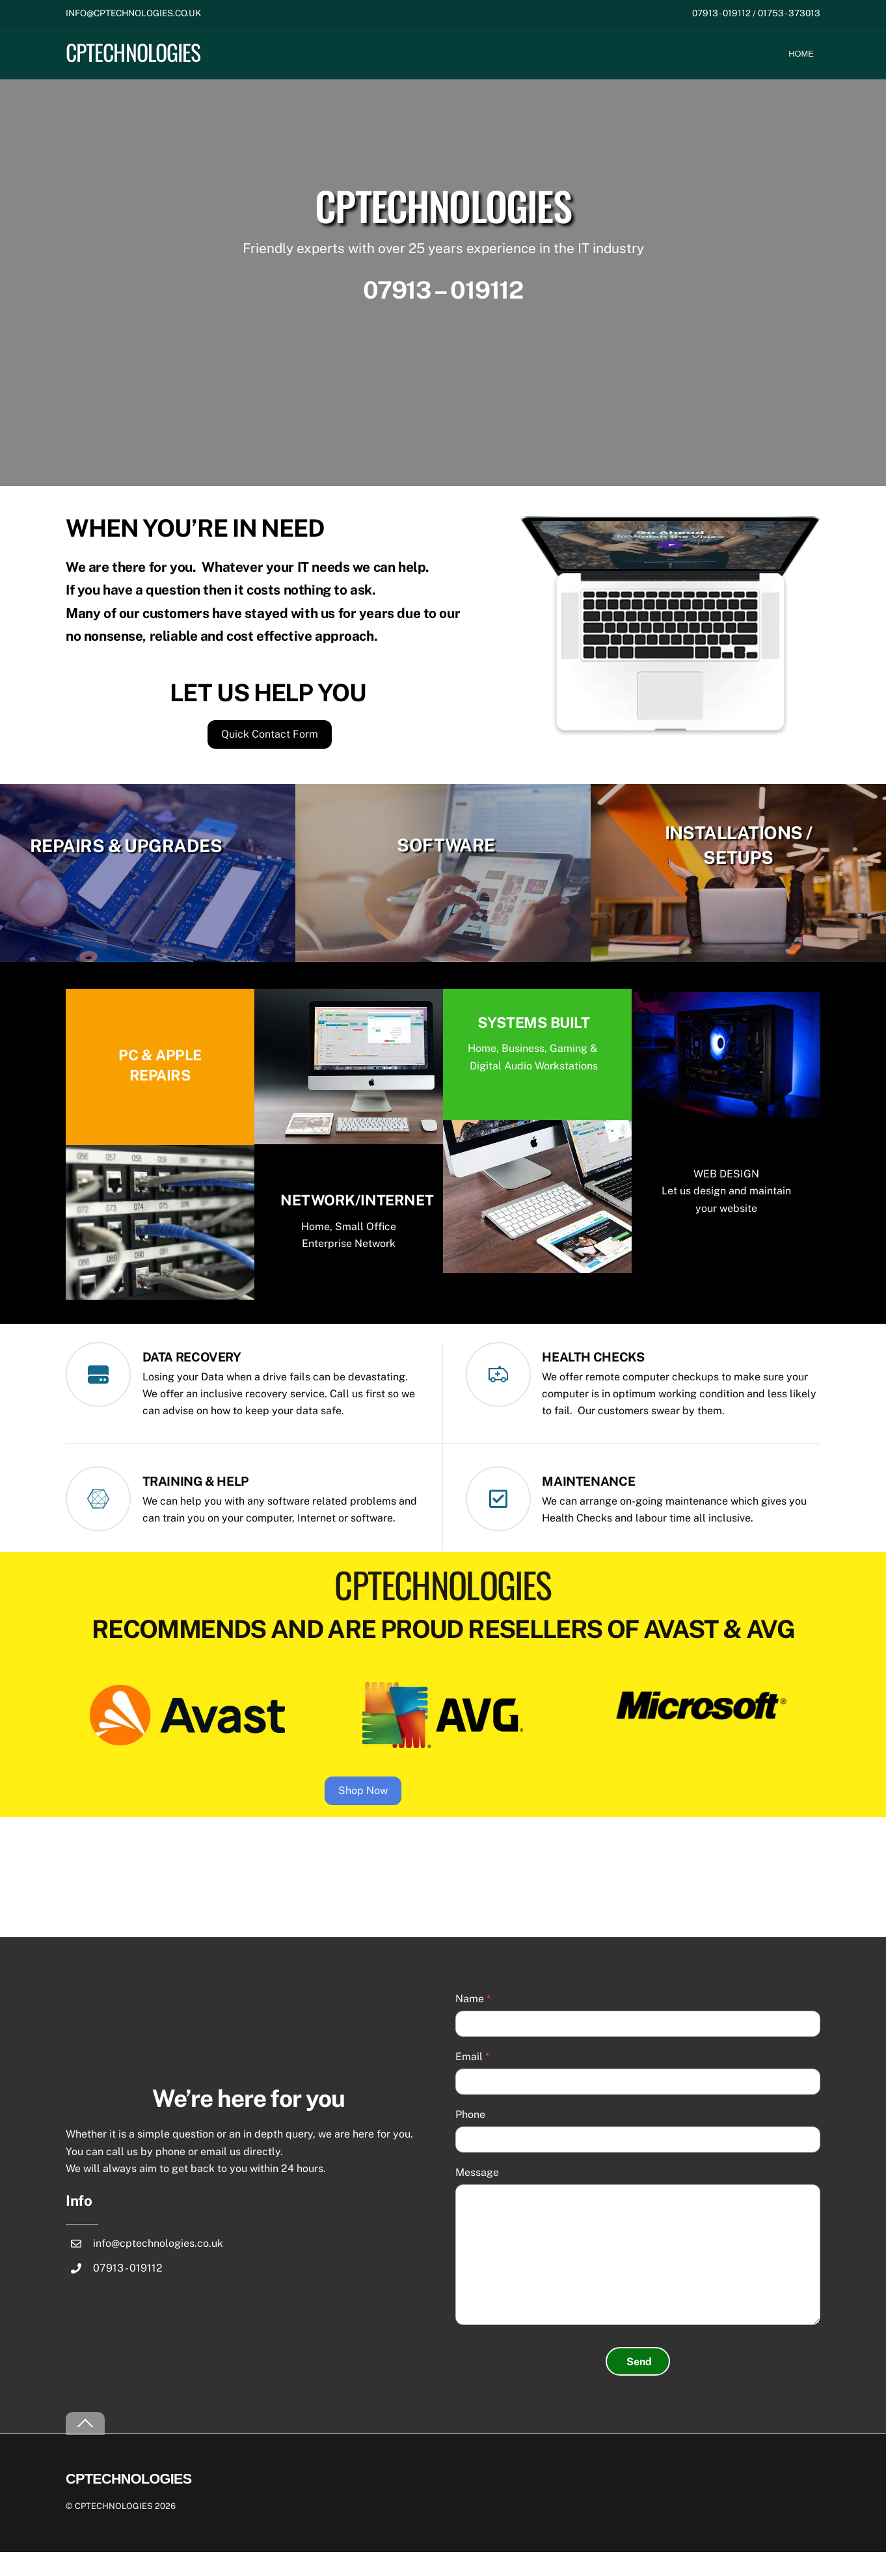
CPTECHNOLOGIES (114, 2530)
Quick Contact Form (269, 750)
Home (800, 54)
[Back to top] (85, 2447)
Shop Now (436, 1813)
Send (639, 2386)
